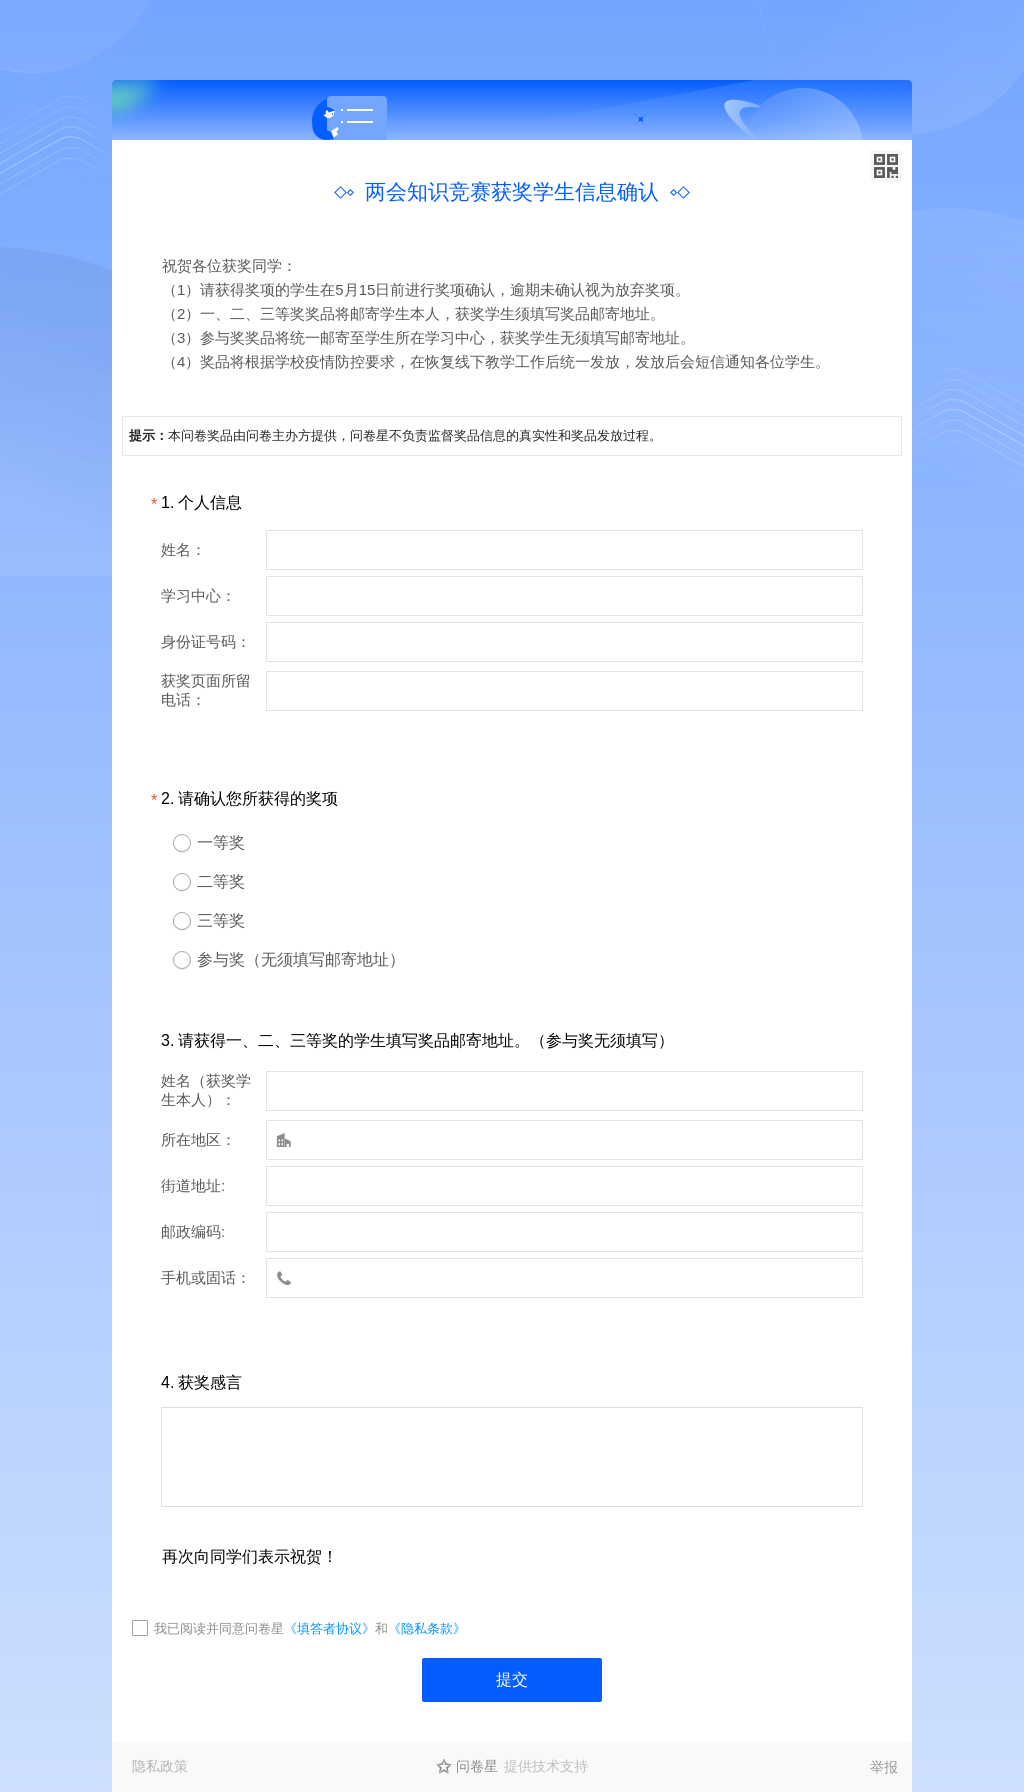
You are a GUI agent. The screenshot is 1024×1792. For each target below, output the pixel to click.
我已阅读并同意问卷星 (219, 1628)
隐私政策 (160, 1766)
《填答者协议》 (329, 1628)
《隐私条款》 (427, 1628)
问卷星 (477, 1766)
